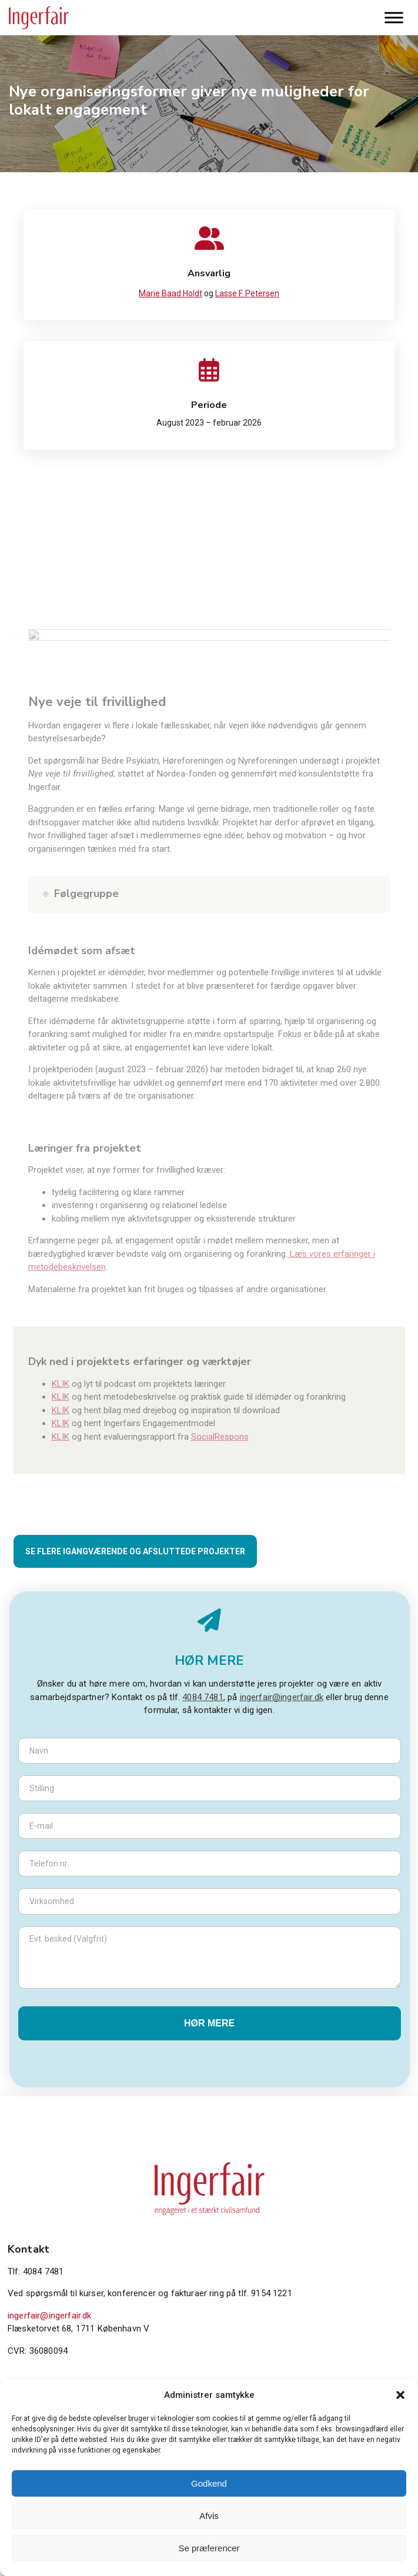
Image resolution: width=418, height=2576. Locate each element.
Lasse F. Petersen (247, 293)
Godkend (209, 2483)
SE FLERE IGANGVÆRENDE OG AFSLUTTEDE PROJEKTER (135, 1551)
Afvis (209, 2516)
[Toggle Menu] (393, 17)
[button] (400, 2395)
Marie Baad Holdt (170, 293)
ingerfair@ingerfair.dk (282, 1697)
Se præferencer (208, 2548)
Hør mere (209, 2023)
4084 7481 (202, 1697)
